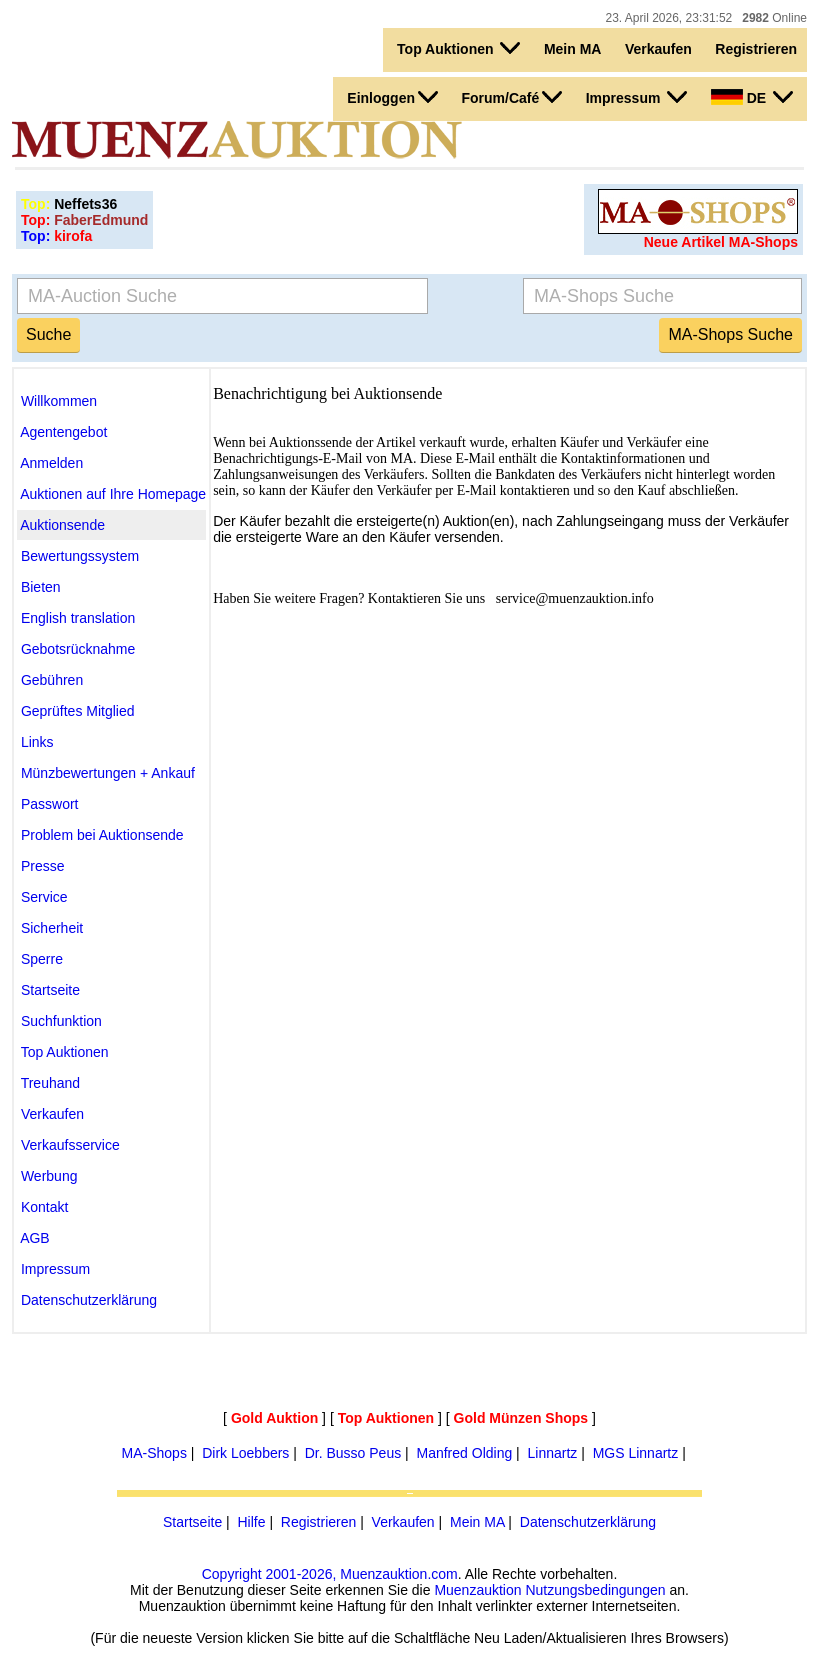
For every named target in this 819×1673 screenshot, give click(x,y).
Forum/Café (511, 97)
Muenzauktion (477, 1590)
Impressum (637, 97)
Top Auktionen (458, 48)
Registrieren (756, 49)
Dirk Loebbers (245, 1453)
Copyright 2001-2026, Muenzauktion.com (330, 1574)
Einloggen (392, 97)
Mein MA (573, 49)
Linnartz (553, 1453)
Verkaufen (658, 49)
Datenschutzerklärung (588, 1522)
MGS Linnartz (636, 1453)
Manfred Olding (465, 1453)
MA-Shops (154, 1453)
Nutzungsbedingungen (595, 1590)
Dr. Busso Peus (353, 1453)
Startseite (192, 1522)
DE (752, 97)
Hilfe (251, 1522)
